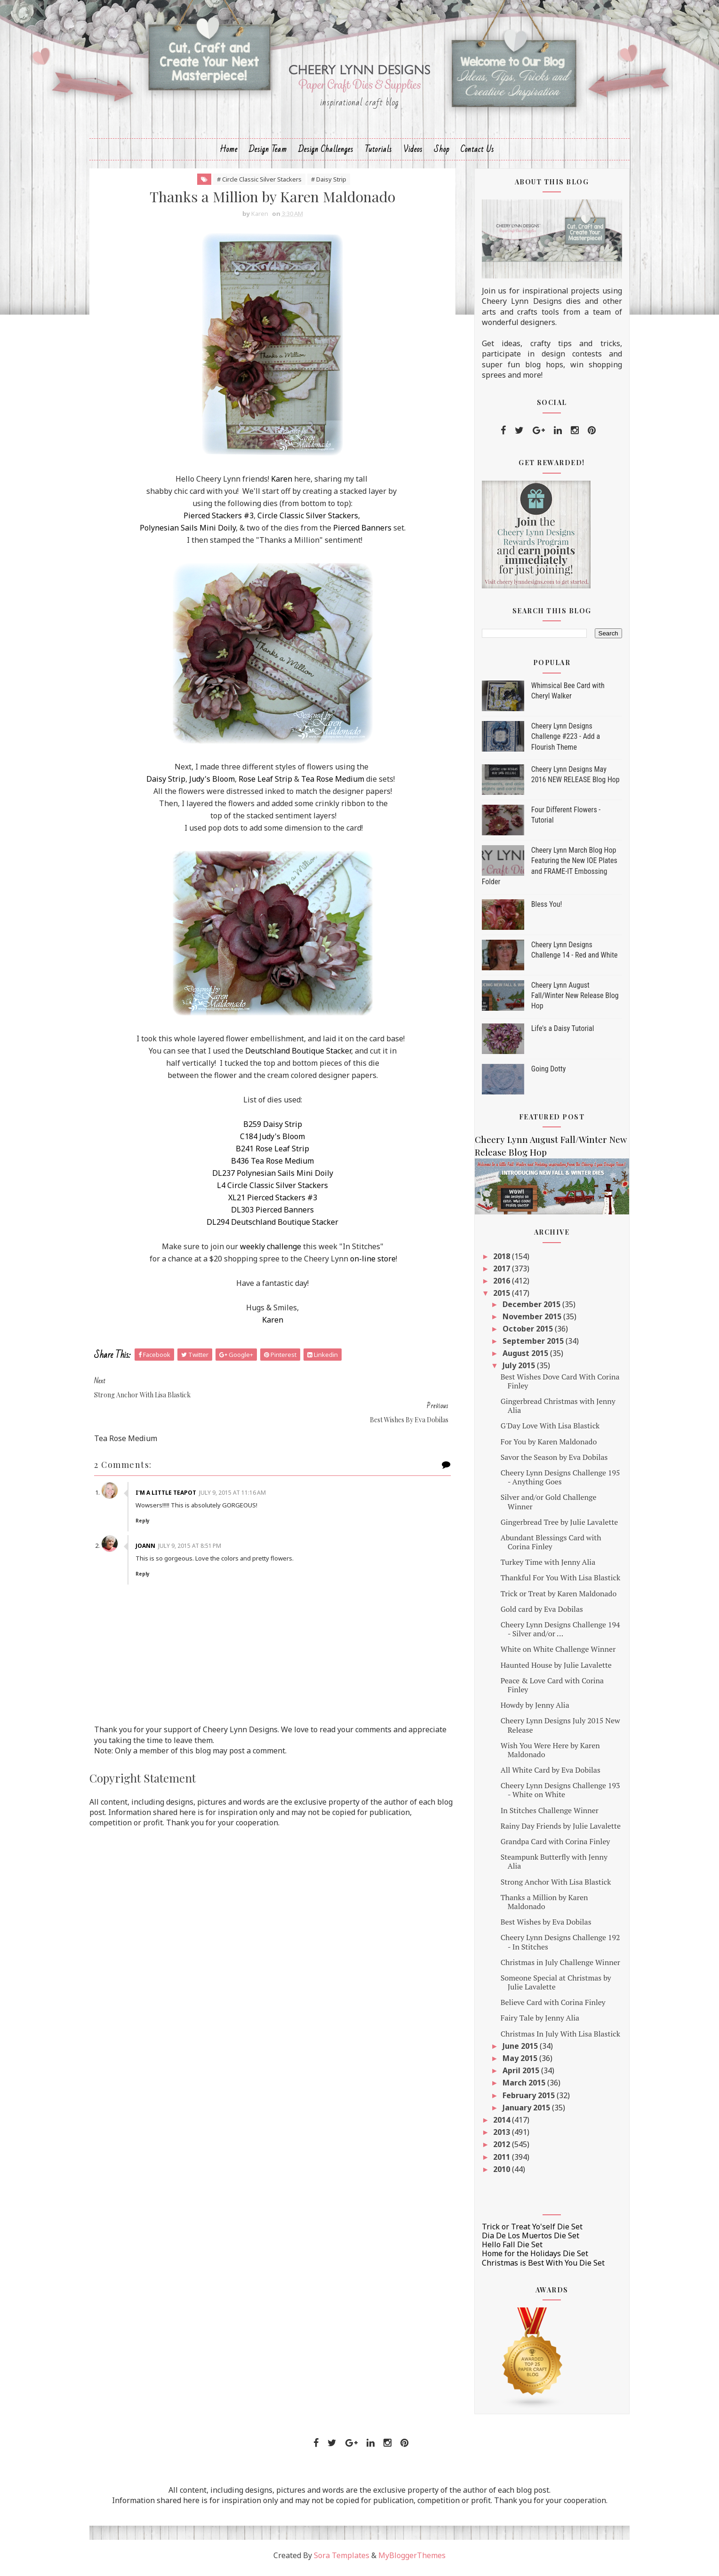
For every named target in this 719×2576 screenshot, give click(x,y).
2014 (496, 2125)
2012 (496, 2149)
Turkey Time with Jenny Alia (541, 1567)
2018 (496, 1261)
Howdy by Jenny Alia (528, 1710)
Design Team (268, 153)
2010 (496, 2174)
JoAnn (154, 1526)
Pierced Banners (362, 533)
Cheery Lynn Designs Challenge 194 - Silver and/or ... (554, 1634)
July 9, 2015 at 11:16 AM (241, 1473)
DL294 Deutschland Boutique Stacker (272, 1227)
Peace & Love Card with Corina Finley (545, 1689)
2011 (496, 2161)
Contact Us (477, 153)
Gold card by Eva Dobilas (535, 1614)
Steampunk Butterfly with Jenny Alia (547, 1866)
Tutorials (378, 153)
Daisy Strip (165, 784)
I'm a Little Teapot (174, 1473)
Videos (413, 153)
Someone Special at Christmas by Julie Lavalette (549, 1987)
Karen (281, 484)
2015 (496, 1298)
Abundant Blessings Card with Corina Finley (544, 1547)
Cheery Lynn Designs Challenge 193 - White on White (554, 1795)
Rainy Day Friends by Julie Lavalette (554, 1830)
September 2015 (527, 1346)
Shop (441, 153)
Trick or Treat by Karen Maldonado (552, 1598)
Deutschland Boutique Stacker (298, 1056)
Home (229, 153)
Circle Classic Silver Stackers (307, 520)
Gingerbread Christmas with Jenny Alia (551, 1410)
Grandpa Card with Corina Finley (549, 1846)
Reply (151, 1501)
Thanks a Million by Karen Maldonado (538, 1906)
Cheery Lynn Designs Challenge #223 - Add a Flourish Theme (559, 741)
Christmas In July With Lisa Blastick (554, 2038)
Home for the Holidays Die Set (528, 2258)
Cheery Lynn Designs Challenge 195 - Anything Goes (554, 1482)
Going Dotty (542, 1073)
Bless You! (540, 908)
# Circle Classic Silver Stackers (259, 184)
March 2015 (518, 2088)
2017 (496, 1273)
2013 (496, 2137)
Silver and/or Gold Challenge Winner (542, 1506)
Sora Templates (341, 2560)
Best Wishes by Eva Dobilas (539, 1927)
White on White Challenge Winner (551, 1654)
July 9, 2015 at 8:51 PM (198, 1526)
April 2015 (515, 2075)
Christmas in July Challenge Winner (554, 1967)
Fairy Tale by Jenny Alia (533, 2023)
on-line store (373, 1264)
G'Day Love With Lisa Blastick (543, 1431)
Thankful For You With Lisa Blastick (554, 1582)
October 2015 (522, 1334)
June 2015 (514, 2050)
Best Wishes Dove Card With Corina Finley (553, 1385)
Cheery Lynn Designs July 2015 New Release (554, 1730)
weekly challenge (270, 1251)
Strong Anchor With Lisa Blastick (549, 1886)
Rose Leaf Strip (265, 784)
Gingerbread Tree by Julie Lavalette (553, 1527)
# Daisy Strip (328, 184)
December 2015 (526, 1309)
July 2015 (513, 1370)
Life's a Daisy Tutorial (556, 1033)
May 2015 (514, 2063)
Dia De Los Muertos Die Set (524, 2240)
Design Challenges (325, 153)
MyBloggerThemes (412, 2560)
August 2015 (519, 1358)
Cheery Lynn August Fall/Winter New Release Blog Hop (568, 1000)
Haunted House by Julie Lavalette (549, 1669)
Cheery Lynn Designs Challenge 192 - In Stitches (554, 1947)
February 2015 (523, 2100)
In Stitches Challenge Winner (543, 1815)
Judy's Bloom (212, 784)
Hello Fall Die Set (505, 2249)
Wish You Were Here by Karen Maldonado (543, 1754)
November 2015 (526, 1321)
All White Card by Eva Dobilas (544, 1775)
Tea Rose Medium (332, 784)
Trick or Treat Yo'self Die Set (525, 2232)
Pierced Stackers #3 (219, 520)
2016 (496, 1286)
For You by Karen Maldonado (542, 1446)
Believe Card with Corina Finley (546, 2007)
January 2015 (520, 2112)
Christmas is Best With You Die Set (536, 2267)
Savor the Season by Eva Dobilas (547, 1462)
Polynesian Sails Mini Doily (188, 533)
